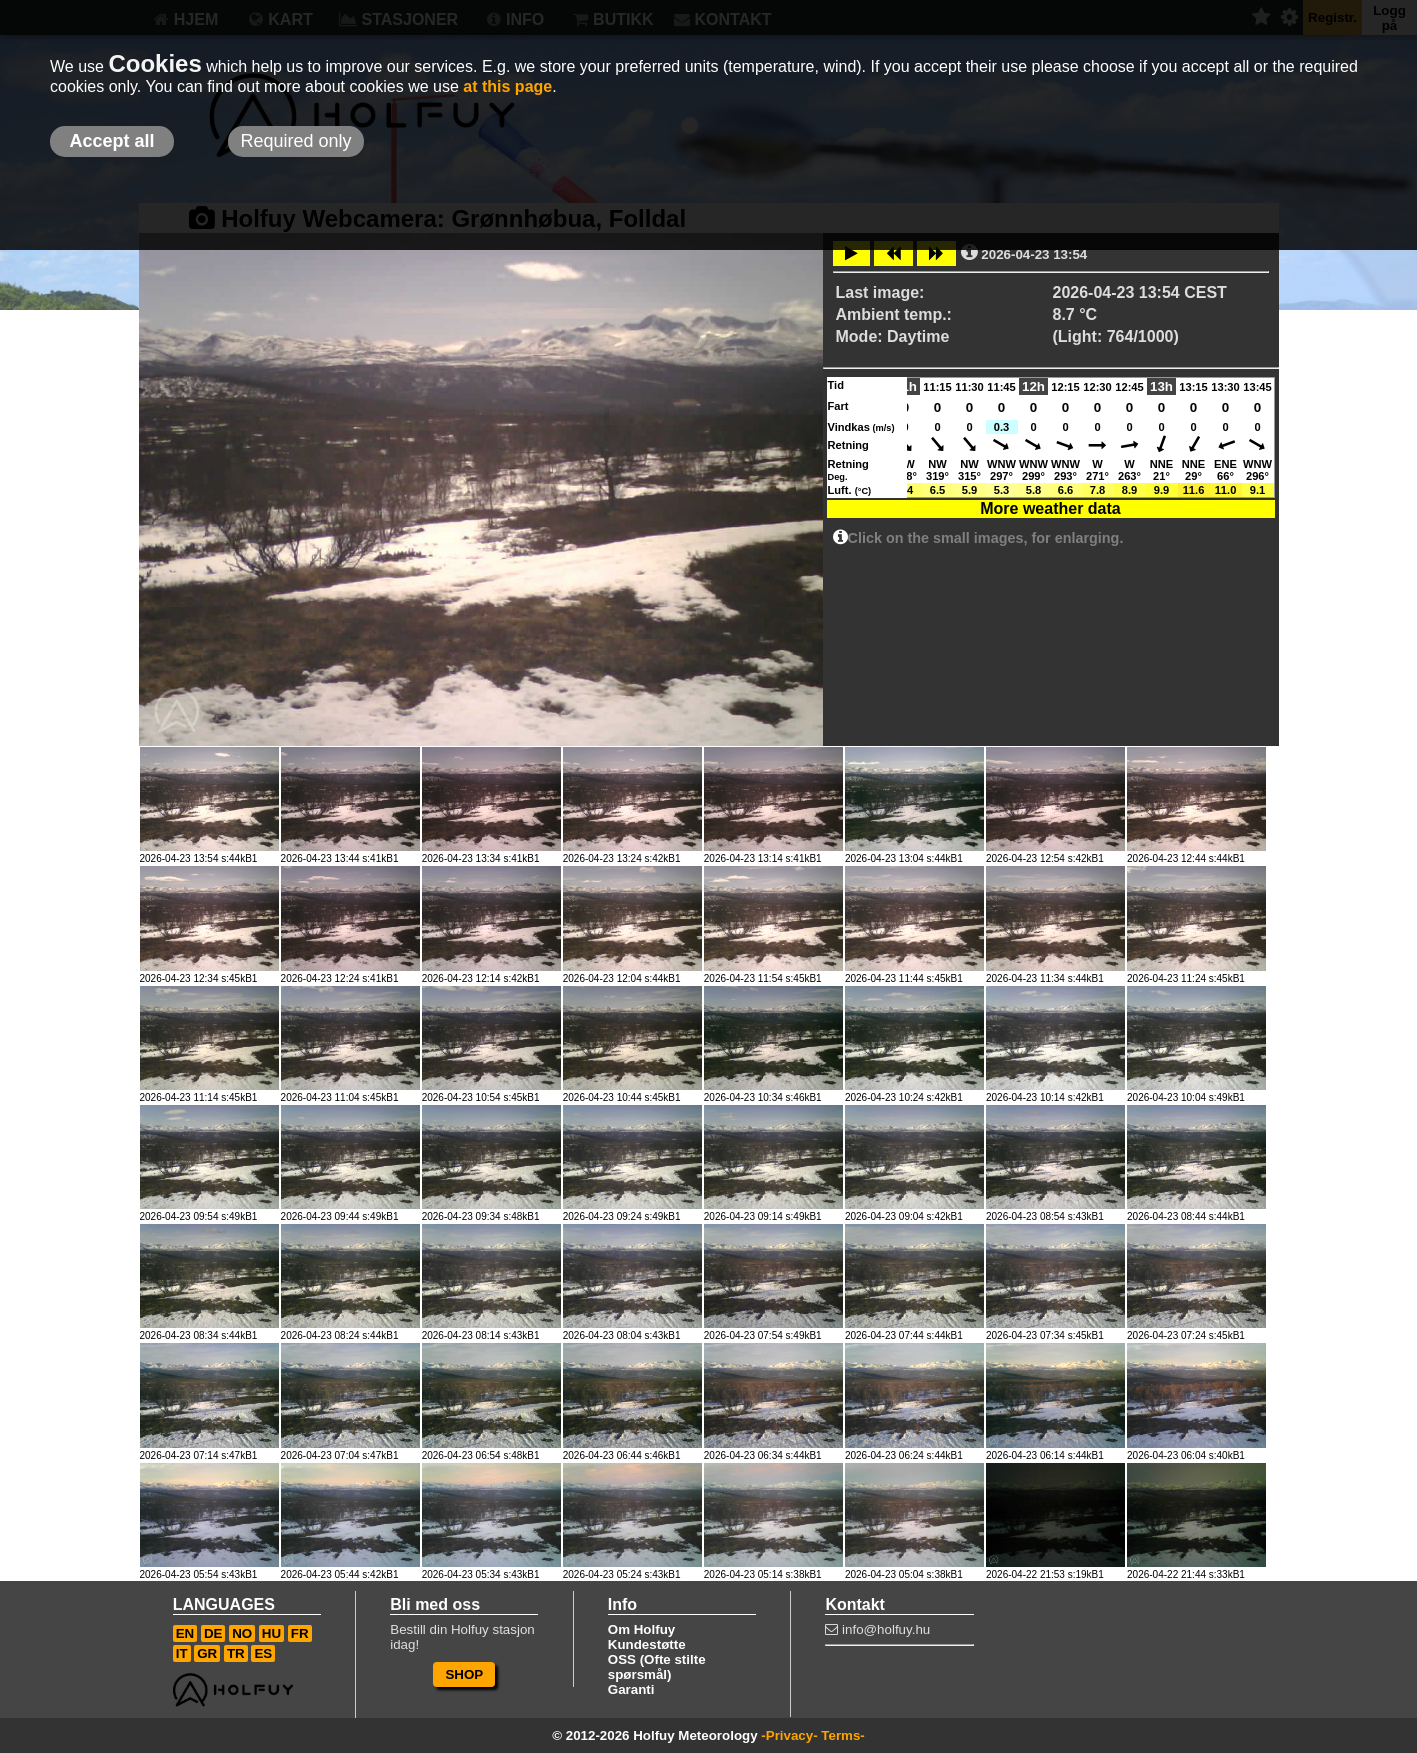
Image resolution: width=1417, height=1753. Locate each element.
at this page (507, 86)
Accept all (111, 141)
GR (207, 1653)
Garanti (631, 1689)
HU (271, 1633)
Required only (295, 141)
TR (236, 1653)
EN (185, 1633)
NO (242, 1633)
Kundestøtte (647, 1644)
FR (300, 1633)
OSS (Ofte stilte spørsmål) (657, 1667)
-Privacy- (789, 1735)
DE (213, 1633)
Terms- (842, 1735)
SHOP (464, 1674)
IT (182, 1653)
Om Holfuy (641, 1629)
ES (263, 1653)
